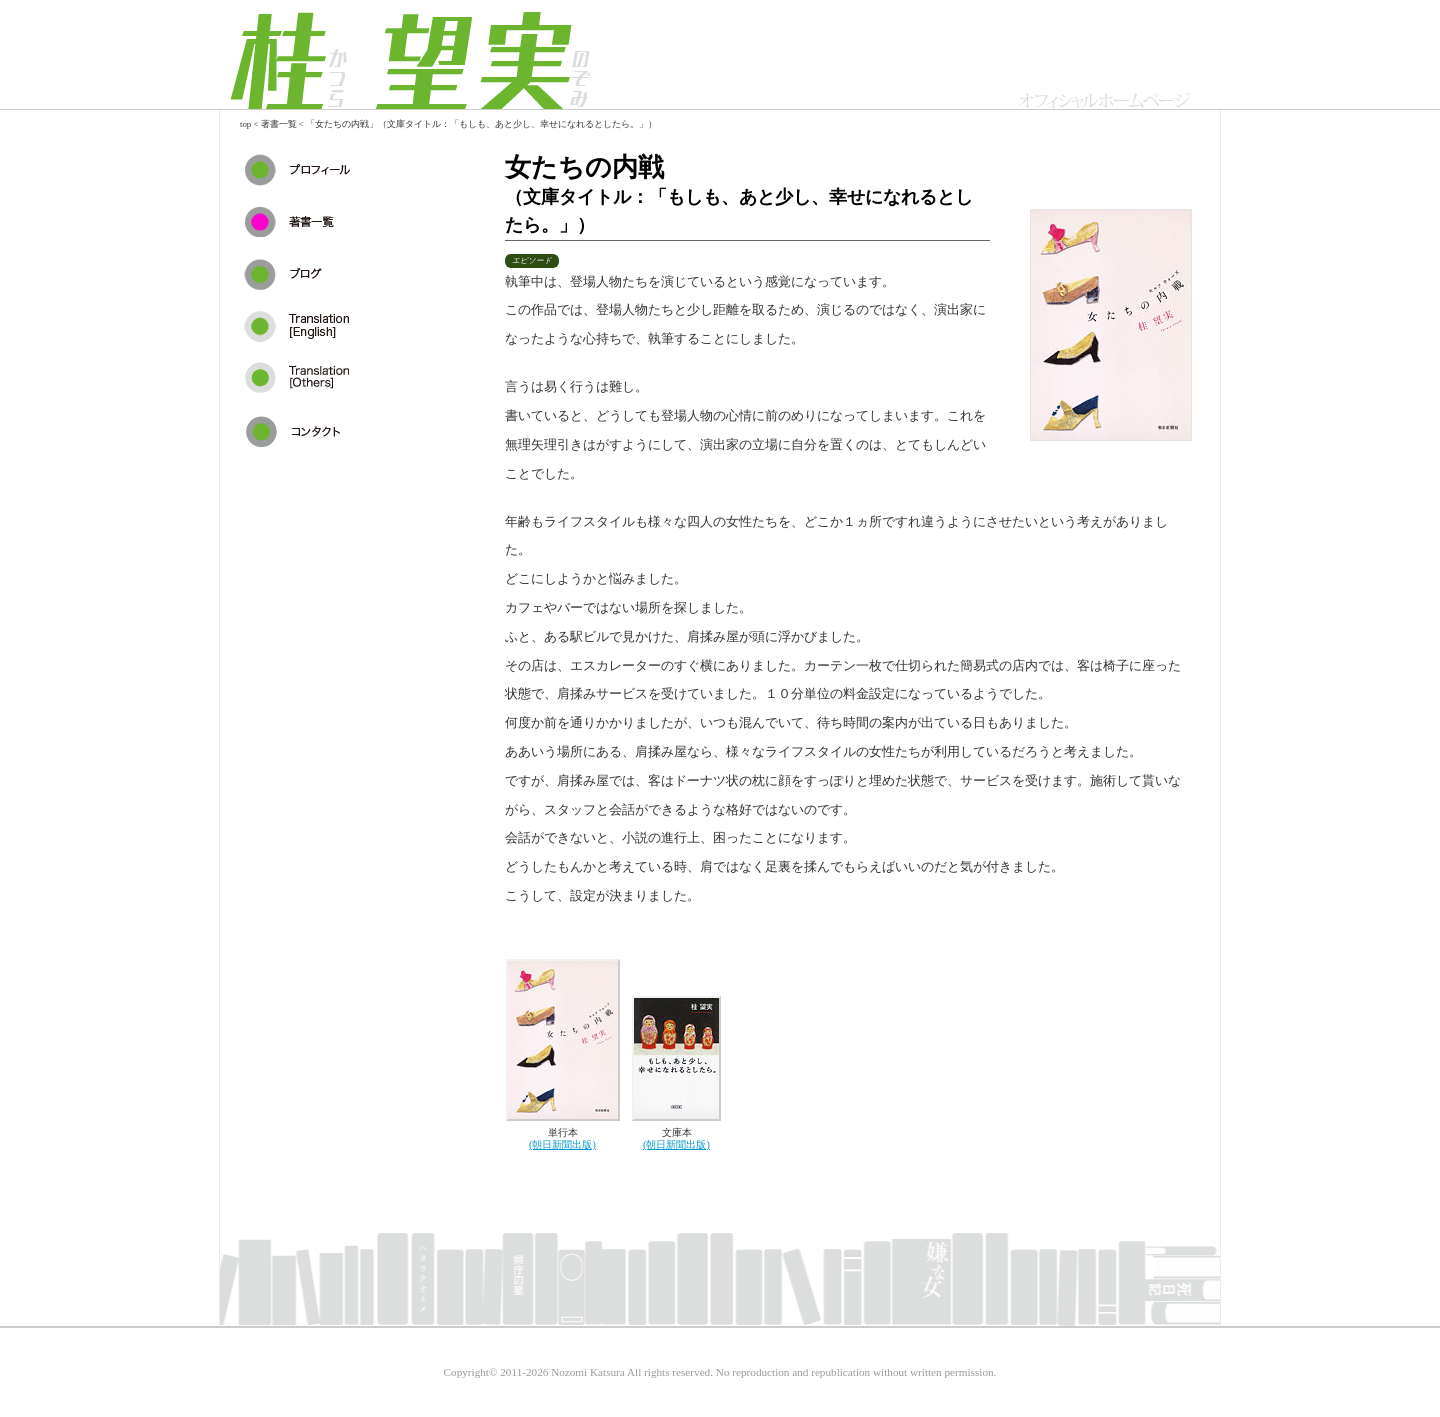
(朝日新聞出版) (562, 1144)
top (245, 124)
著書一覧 (279, 124)
